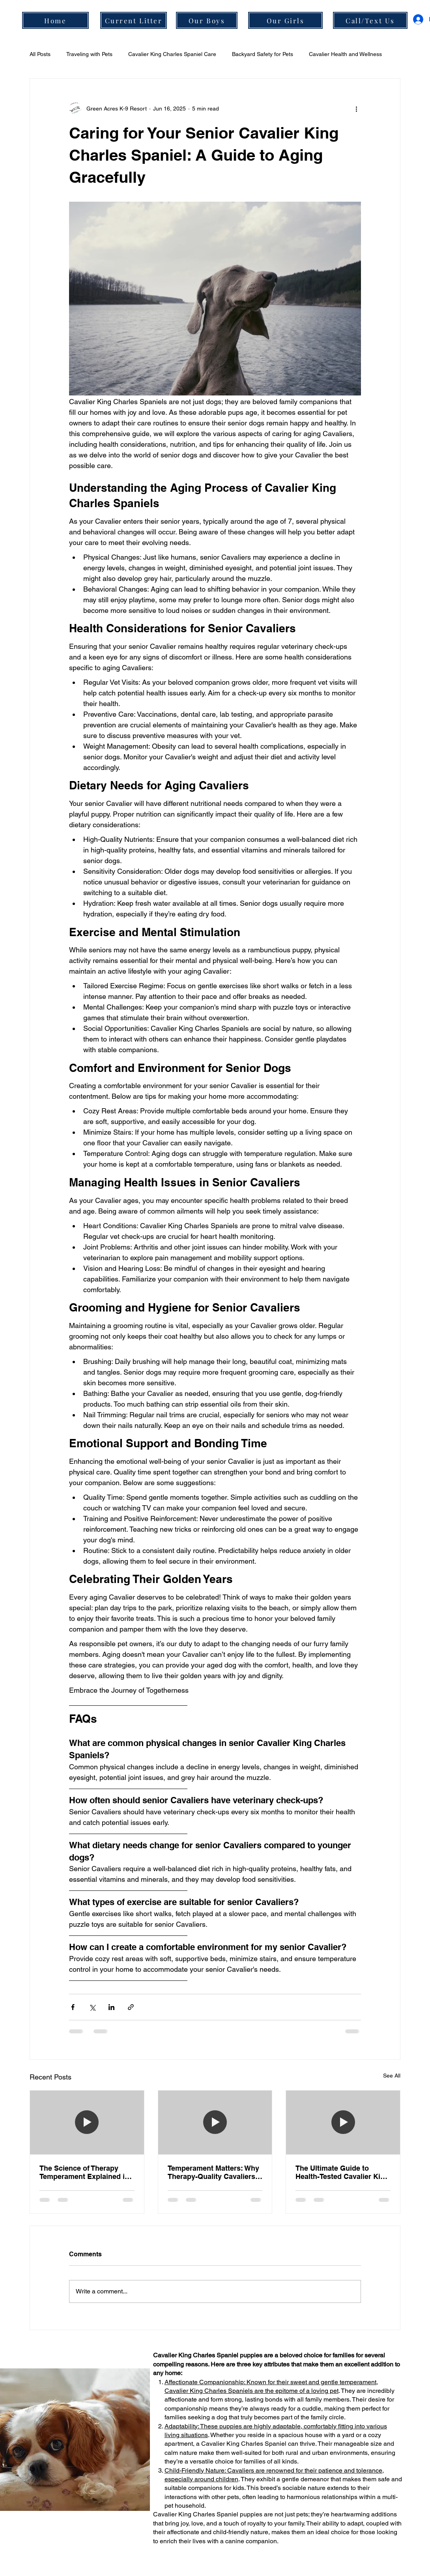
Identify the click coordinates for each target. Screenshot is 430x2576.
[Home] (55, 20)
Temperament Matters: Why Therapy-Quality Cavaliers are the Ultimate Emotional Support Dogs (213, 2172)
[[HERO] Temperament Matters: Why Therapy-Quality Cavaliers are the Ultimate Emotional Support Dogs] (215, 2122)
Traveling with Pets (89, 54)
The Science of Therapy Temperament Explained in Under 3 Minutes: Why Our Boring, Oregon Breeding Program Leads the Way (84, 2172)
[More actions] (356, 108)
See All (391, 2075)
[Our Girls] (285, 20)
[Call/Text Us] (370, 20)
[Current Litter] (133, 20)
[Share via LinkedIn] (111, 2007)
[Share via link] (131, 2007)
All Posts (40, 54)
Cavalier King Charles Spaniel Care (172, 54)
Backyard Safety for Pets (262, 54)
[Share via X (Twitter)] (92, 2007)
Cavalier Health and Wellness (345, 54)
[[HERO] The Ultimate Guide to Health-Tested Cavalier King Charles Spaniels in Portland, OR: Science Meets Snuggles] (343, 2122)
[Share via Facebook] (73, 2007)
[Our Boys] (207, 20)
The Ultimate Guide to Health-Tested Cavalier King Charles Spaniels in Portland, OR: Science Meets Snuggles (342, 2172)
